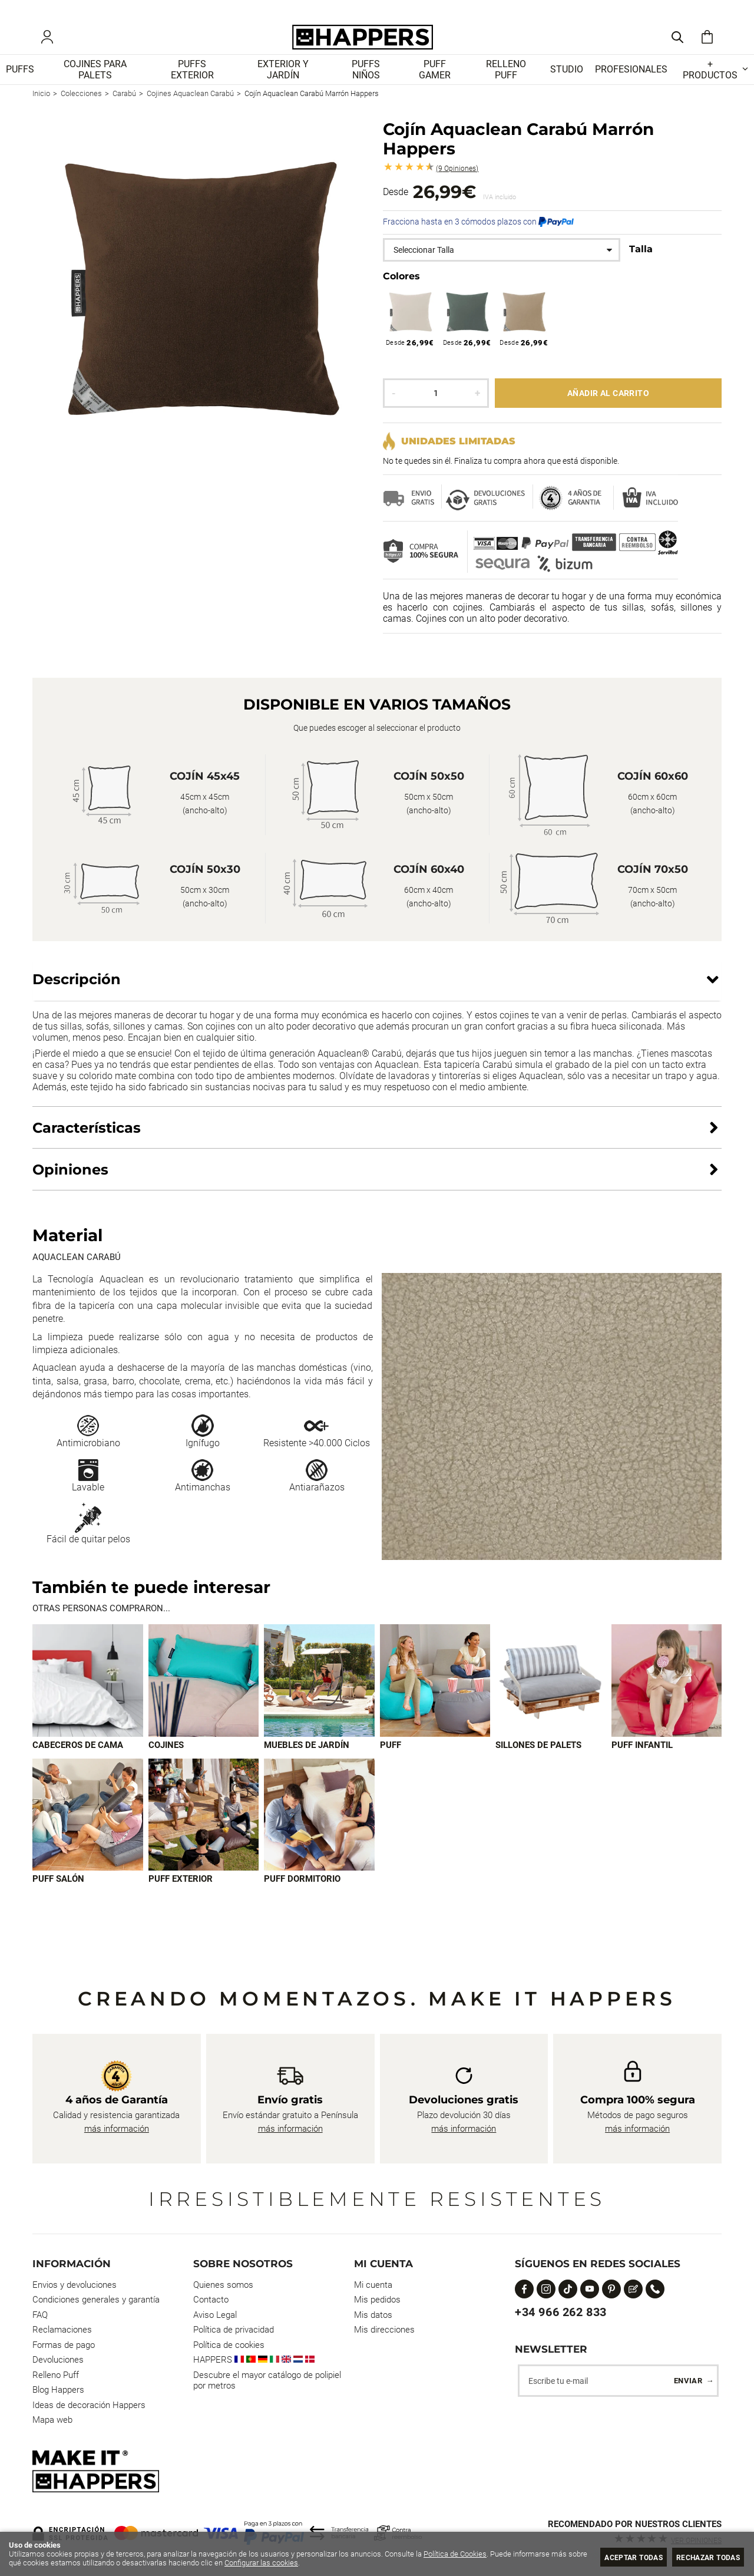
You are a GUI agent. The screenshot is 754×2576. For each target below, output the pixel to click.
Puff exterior (180, 1894)
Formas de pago (63, 2345)
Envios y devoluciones (74, 2285)
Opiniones (457, 182)
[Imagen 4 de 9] (435, 1695)
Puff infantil (642, 1759)
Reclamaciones (62, 2330)
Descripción (76, 993)
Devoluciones (58, 2360)
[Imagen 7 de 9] (87, 1829)
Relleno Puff (55, 2375)
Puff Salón (58, 1894)
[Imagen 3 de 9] (319, 1695)
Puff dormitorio (302, 1894)
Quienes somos (223, 2285)
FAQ (40, 2315)
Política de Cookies (455, 2553)
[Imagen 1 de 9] (87, 1695)
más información (116, 2128)
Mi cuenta (373, 2285)
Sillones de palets (538, 1759)
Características (86, 1141)
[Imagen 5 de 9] (550, 1695)
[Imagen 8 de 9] (203, 1829)
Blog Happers (58, 2390)
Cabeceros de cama (77, 1759)
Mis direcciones (384, 2330)
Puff (390, 1759)
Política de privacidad (233, 2330)
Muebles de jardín (306, 1759)
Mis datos (373, 2315)
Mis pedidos (377, 2300)
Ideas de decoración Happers (88, 2405)
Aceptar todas (620, 2556)
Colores (401, 290)
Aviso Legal (215, 2315)
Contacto (211, 2300)
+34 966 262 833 (561, 2312)
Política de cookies (228, 2345)
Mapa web (52, 2420)
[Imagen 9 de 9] (319, 1829)
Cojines (166, 1759)
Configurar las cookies (282, 2562)
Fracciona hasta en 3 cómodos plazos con (478, 235)
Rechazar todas (703, 2556)
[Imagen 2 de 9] (203, 1695)
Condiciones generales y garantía (96, 2300)
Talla (641, 262)
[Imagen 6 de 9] (666, 1695)
